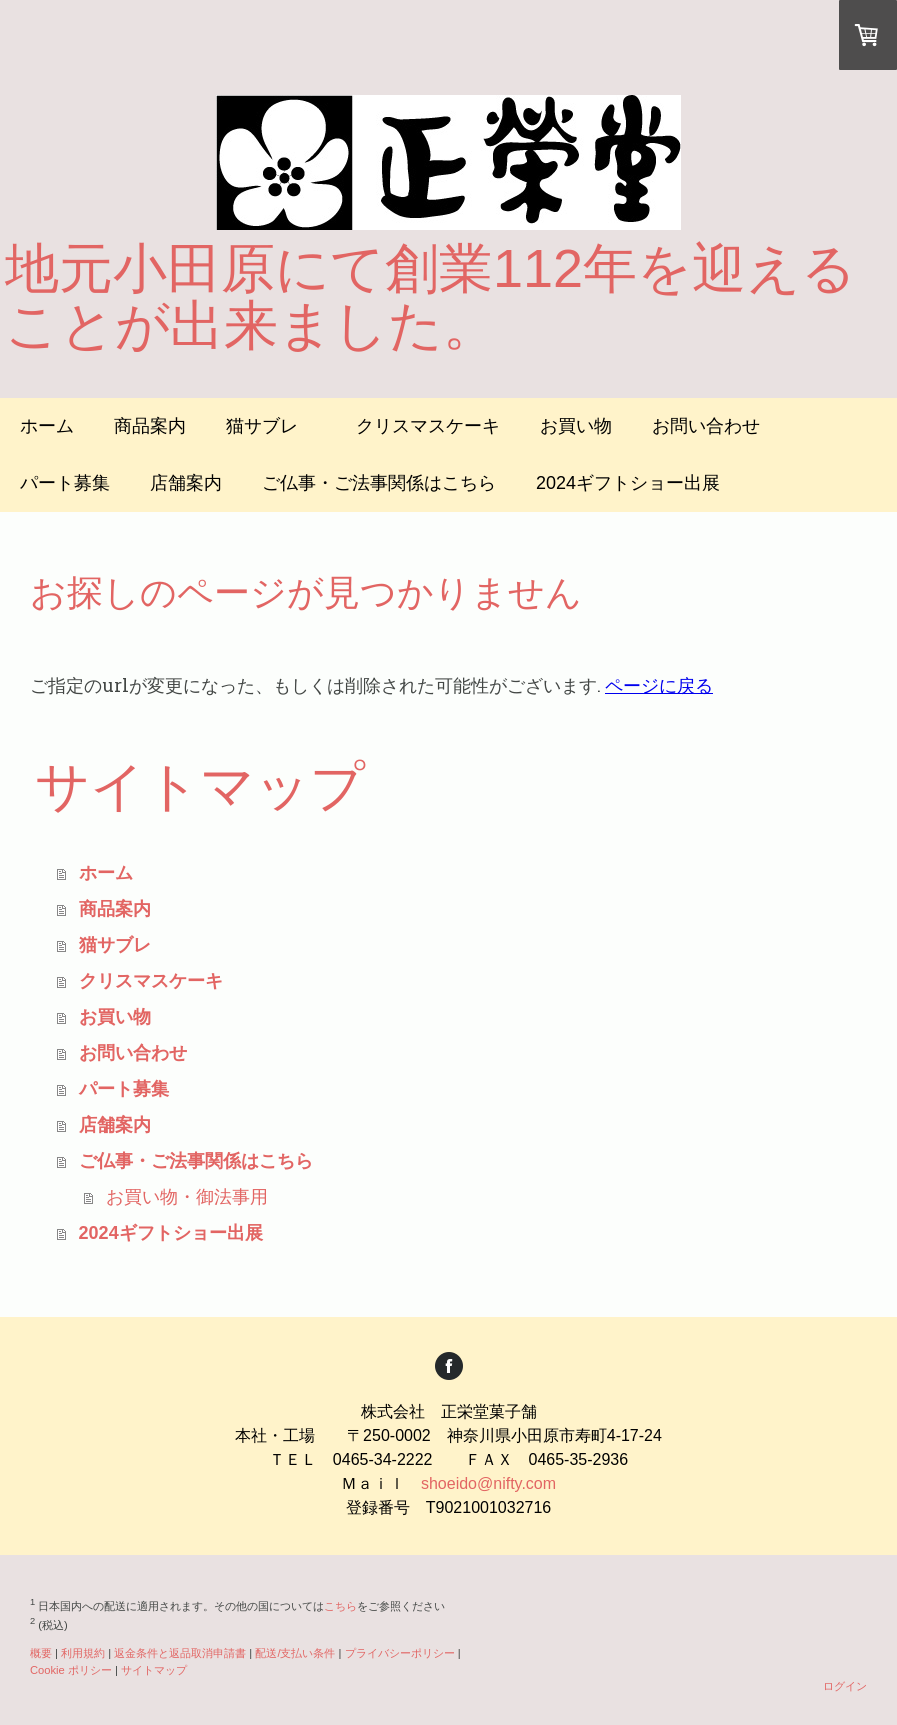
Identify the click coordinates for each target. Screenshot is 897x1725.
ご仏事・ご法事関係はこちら (379, 483)
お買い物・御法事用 (187, 1197)
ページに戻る (659, 685)
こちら (340, 1606)
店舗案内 (186, 483)
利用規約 (83, 1653)
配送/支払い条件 (295, 1653)
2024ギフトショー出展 (628, 483)
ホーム (47, 426)
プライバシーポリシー (400, 1653)
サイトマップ (154, 1670)
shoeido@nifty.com (488, 1483)
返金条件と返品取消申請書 (180, 1653)
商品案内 (150, 426)
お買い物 (576, 426)
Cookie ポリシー (71, 1670)
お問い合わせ (706, 426)
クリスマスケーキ (428, 426)
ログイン (845, 1686)
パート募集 (65, 483)
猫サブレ (271, 426)
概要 (41, 1653)
